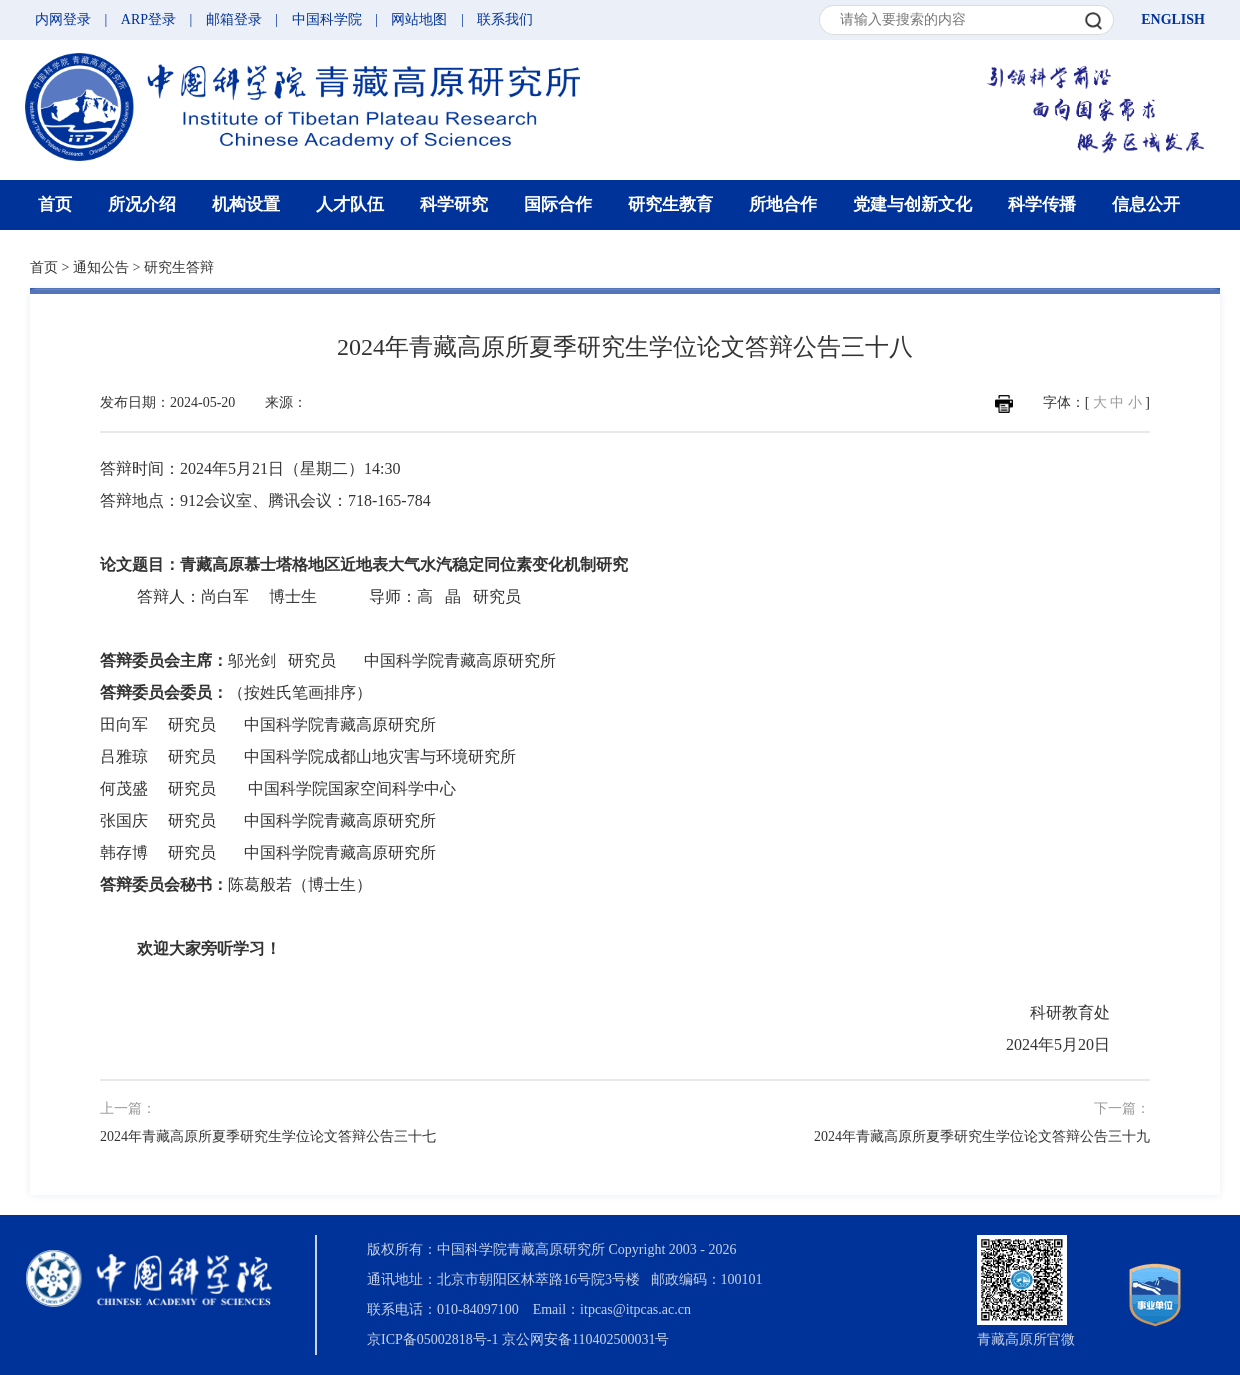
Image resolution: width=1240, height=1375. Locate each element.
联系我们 (505, 19)
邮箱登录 (234, 19)
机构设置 (246, 204)
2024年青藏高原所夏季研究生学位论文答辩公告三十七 (268, 1136)
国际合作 (558, 204)
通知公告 (101, 267)
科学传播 (1042, 204)
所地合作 (783, 204)
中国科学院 (327, 19)
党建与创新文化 (912, 204)
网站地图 (419, 19)
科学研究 (454, 204)
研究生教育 (670, 204)
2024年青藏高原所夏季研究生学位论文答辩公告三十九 (982, 1136)
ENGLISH (1173, 19)
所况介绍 (142, 204)
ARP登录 (148, 19)
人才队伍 (350, 204)
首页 (55, 204)
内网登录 (63, 19)
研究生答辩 (179, 267)
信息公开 (1146, 204)
